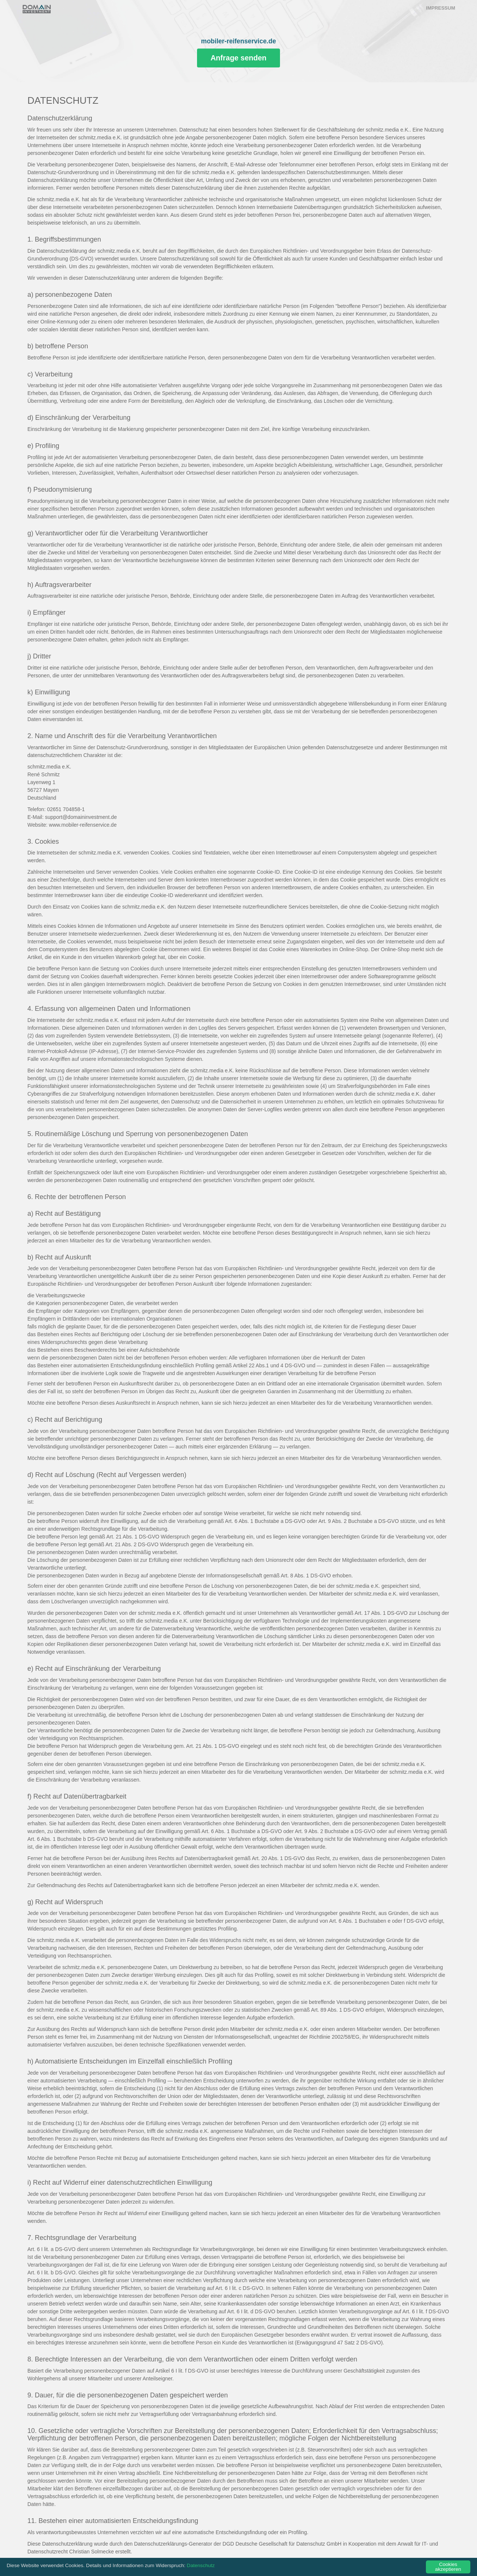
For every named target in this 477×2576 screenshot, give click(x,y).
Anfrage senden (238, 58)
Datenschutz (201, 2568)
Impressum (440, 8)
